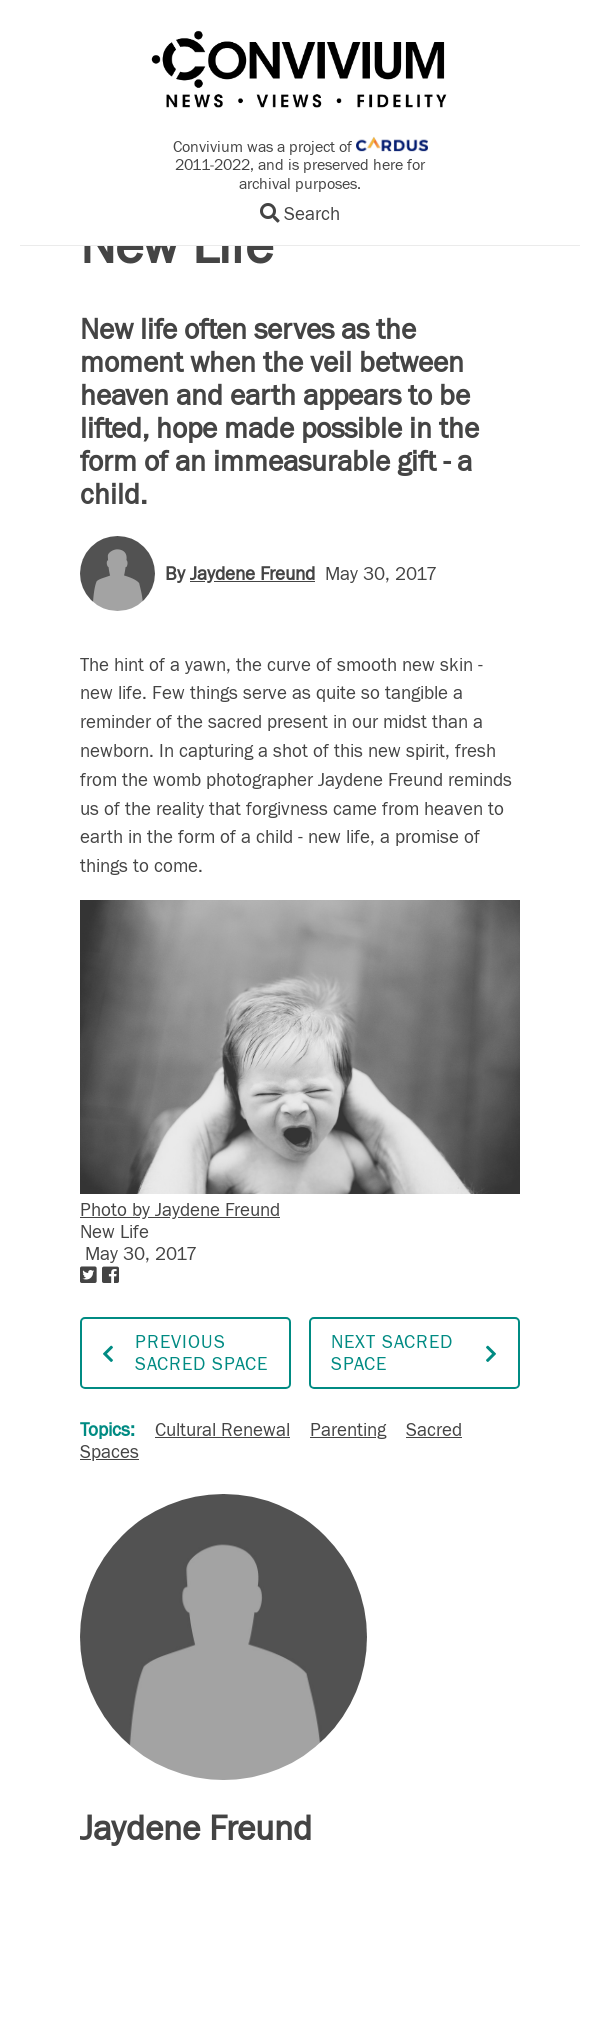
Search (300, 214)
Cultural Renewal (222, 1430)
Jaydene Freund (252, 574)
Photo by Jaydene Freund (180, 1210)
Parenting (348, 1430)
